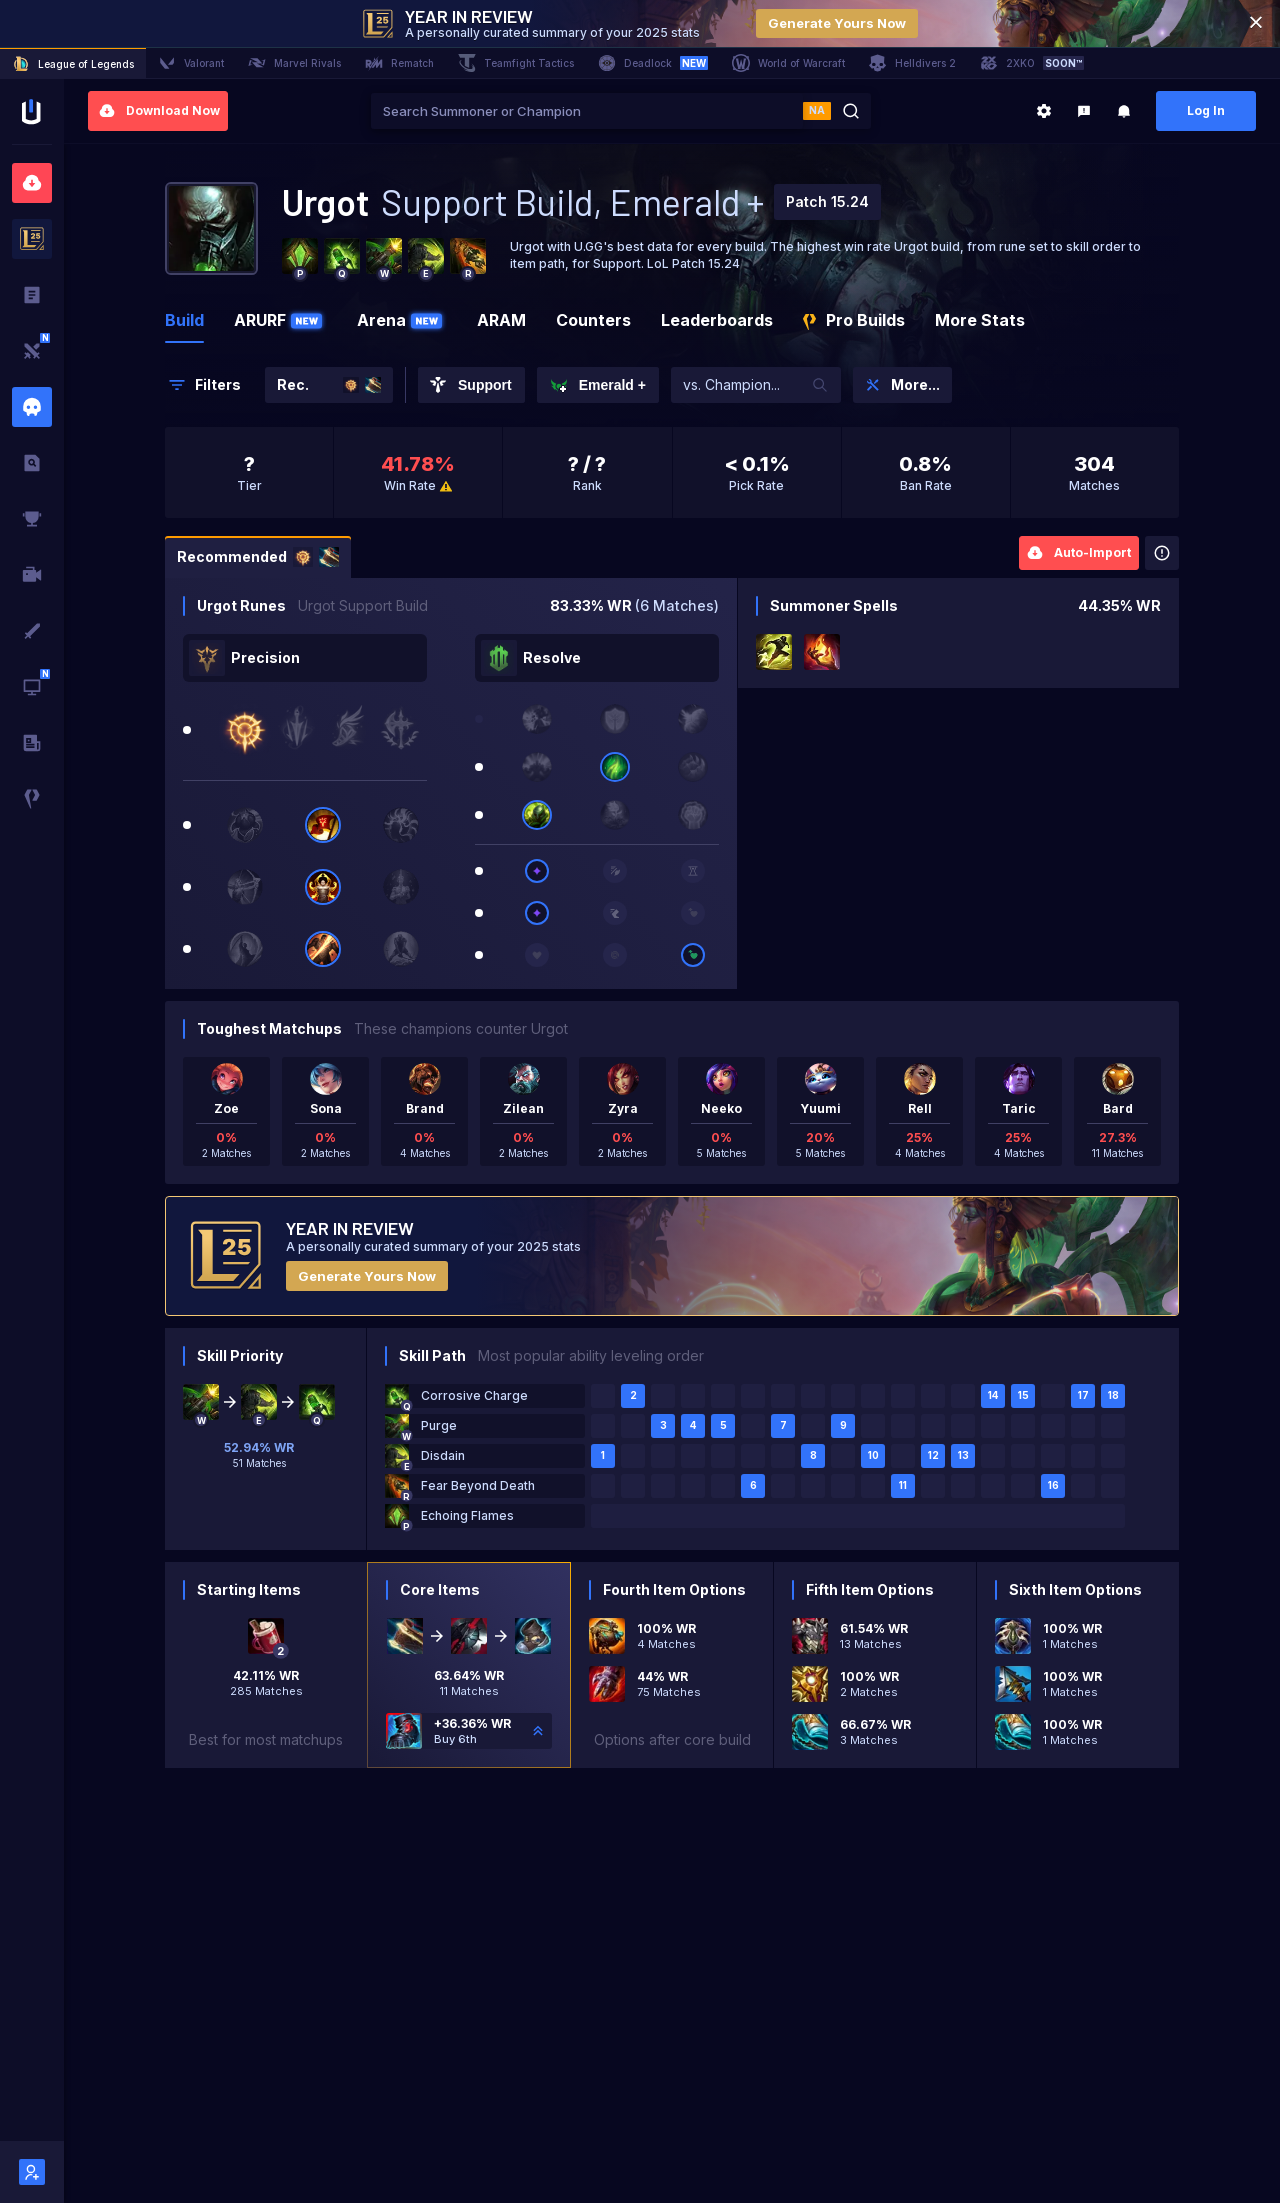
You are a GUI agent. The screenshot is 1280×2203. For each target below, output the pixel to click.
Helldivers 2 (912, 63)
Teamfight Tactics (516, 63)
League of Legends (73, 64)
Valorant (191, 63)
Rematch (399, 63)
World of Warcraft (788, 63)
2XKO (1032, 63)
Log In (1206, 110)
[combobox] (587, 111)
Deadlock (653, 63)
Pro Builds (854, 320)
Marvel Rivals (294, 63)
